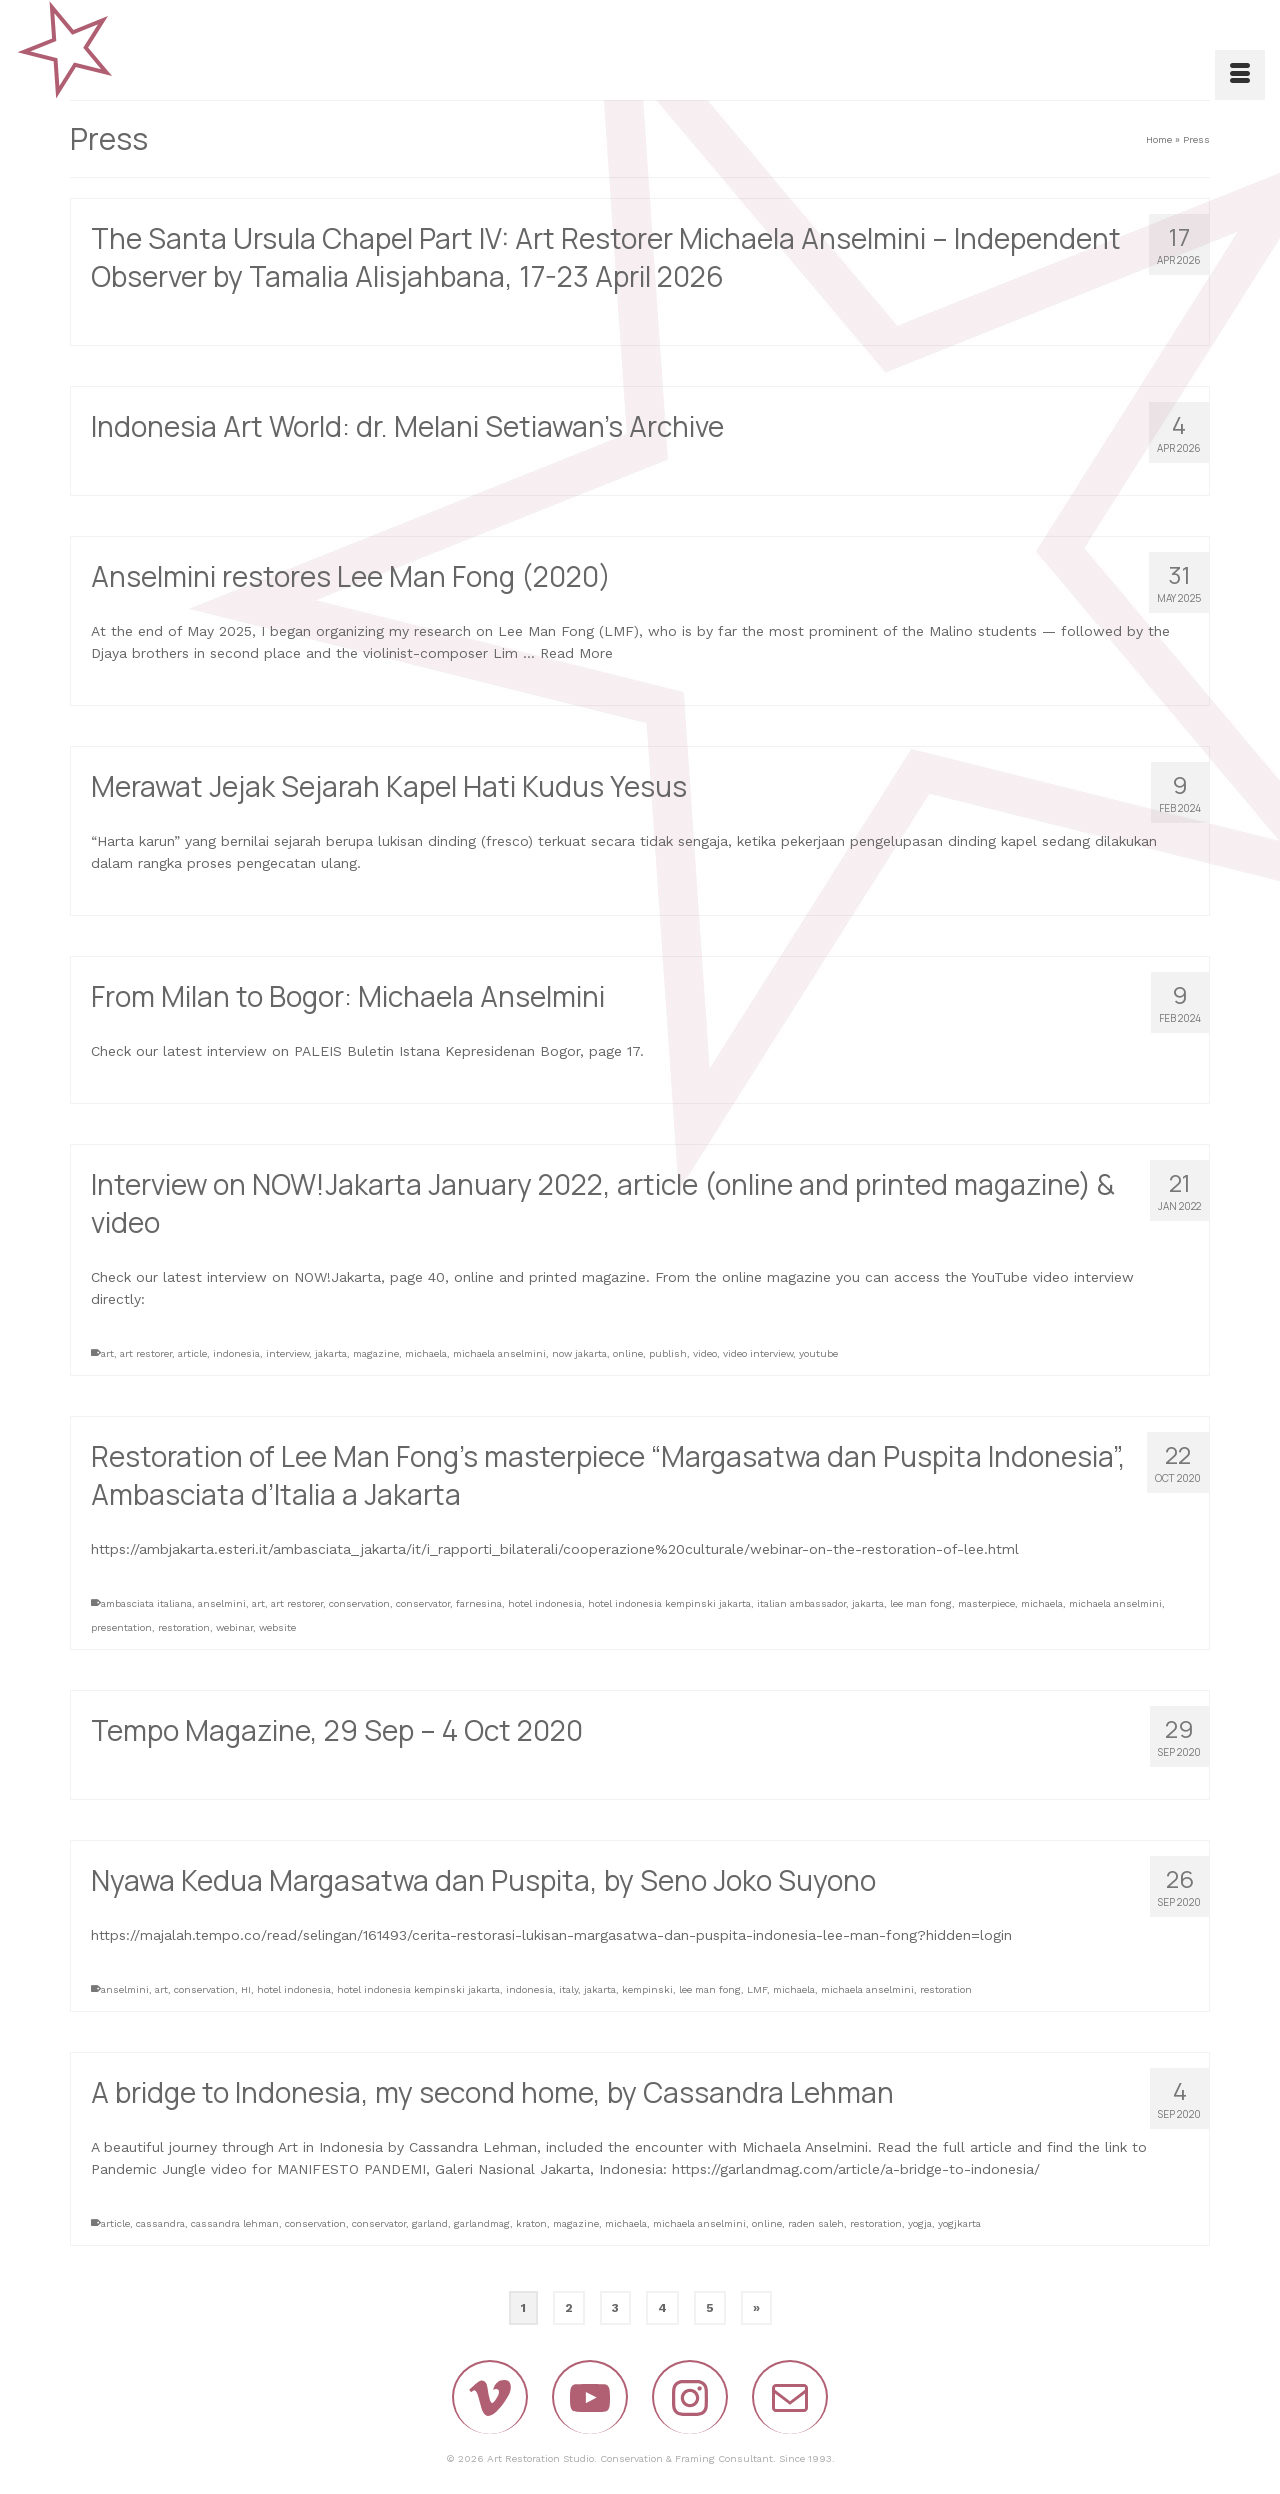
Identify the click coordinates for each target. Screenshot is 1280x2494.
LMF (757, 1989)
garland (430, 2223)
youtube (818, 1353)
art (107, 1353)
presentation (121, 1627)
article (192, 1353)
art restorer (146, 1353)
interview (287, 1353)
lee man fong (921, 1603)
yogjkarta (959, 2223)
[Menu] (1240, 75)
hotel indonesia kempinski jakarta (669, 1603)
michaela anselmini (499, 1353)
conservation (359, 1603)
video (705, 1353)
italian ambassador (801, 1603)
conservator (423, 1603)
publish (668, 1353)
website (277, 1627)
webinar (234, 1627)
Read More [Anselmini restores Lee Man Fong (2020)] (576, 654)
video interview (758, 1353)
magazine (376, 1353)
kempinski (647, 1989)
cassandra (160, 2223)
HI (246, 1989)
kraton (531, 2223)
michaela (426, 1353)
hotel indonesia (545, 1603)
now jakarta (579, 1353)
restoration (184, 1627)
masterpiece (986, 1603)
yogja (920, 2223)
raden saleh (816, 2223)
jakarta (331, 1353)
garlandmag (482, 2223)
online (628, 1353)
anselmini (222, 1603)
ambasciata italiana (146, 1603)
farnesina (479, 1603)
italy (568, 1989)
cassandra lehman (235, 2223)
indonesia (236, 1353)
